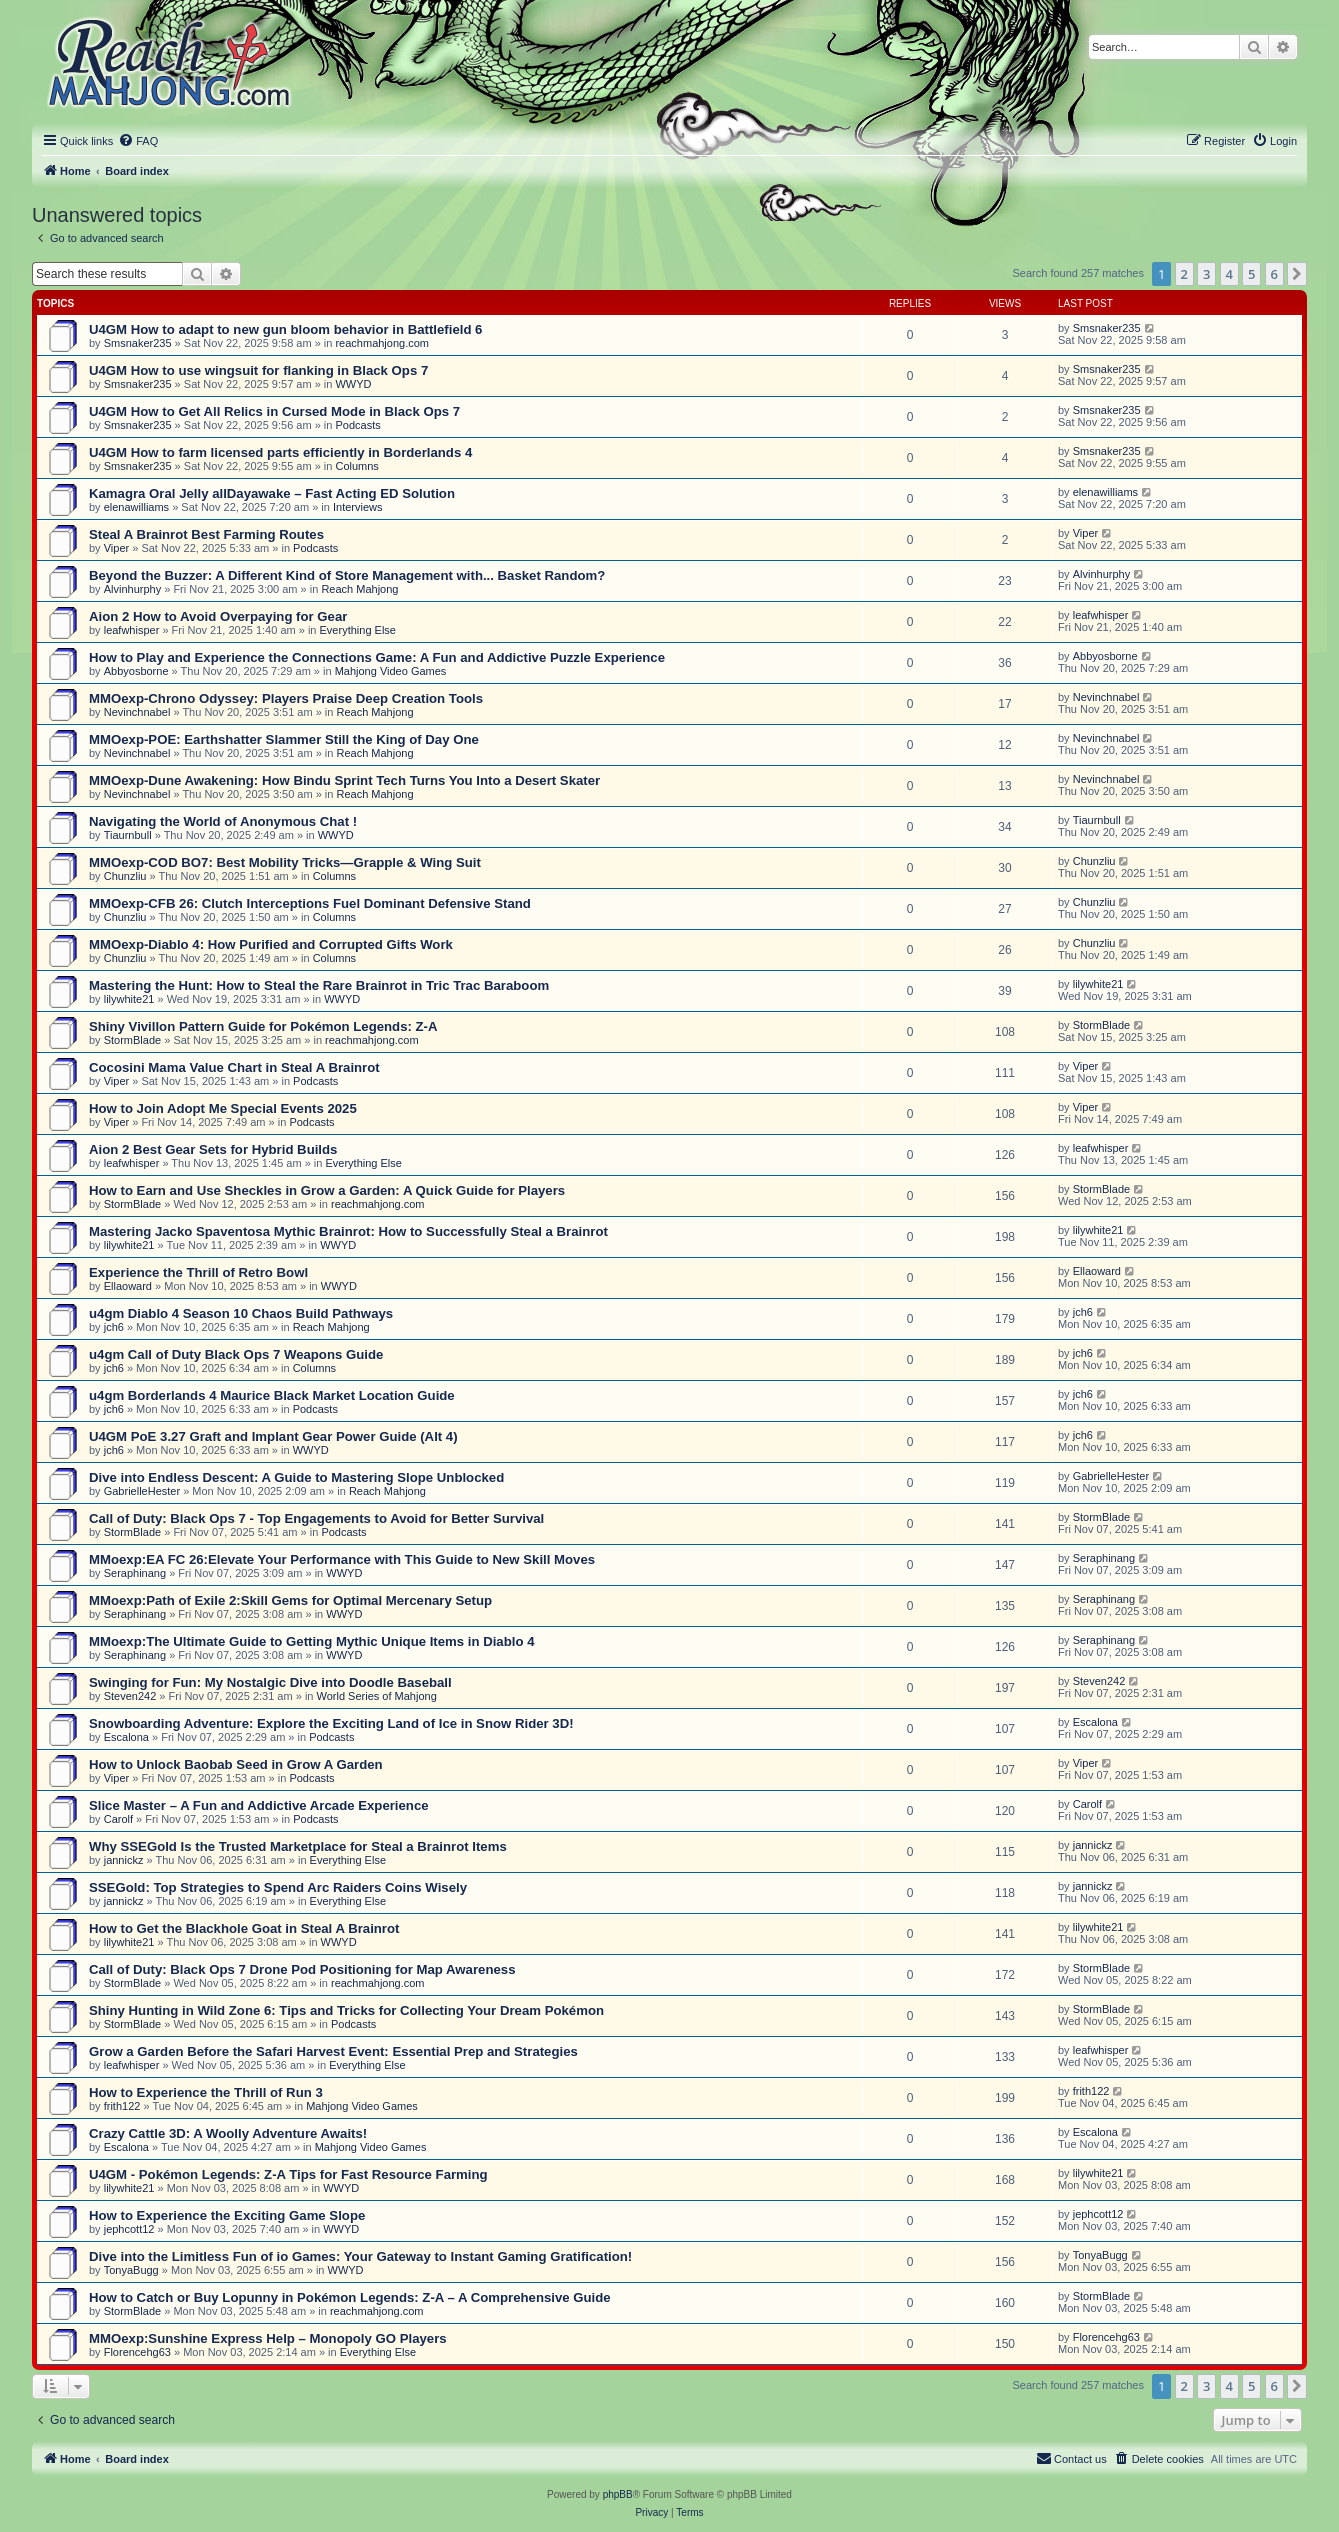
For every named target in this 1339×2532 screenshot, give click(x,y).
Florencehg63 (137, 2352)
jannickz (124, 1860)
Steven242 (130, 1696)
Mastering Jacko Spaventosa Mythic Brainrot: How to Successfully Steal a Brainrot (348, 1231)
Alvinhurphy (132, 589)
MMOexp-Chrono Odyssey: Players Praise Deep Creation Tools (286, 698)
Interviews (358, 507)
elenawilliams (136, 507)
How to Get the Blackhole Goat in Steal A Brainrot (244, 1928)
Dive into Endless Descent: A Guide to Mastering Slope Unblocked (296, 1477)
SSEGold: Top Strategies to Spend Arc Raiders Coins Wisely (278, 1887)
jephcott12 (129, 2229)
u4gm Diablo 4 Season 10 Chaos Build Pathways (241, 1313)
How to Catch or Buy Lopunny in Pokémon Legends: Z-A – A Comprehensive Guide (350, 2297)
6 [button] (1274, 274)
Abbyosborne (136, 671)
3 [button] (1206, 274)
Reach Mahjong (359, 589)
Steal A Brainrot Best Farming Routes (206, 534)
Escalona (126, 1737)
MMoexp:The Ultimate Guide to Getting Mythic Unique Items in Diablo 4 (311, 1641)
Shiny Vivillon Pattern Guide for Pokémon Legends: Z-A (263, 1026)
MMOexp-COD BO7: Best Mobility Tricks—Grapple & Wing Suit (285, 862)
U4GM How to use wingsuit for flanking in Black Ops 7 (258, 370)
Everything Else (358, 630)
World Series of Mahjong (377, 1696)
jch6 (114, 1327)
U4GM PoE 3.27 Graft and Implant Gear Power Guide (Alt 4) (273, 1436)
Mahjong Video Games (391, 671)
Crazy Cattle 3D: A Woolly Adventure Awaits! (228, 2133)
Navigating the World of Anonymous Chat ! (223, 821)
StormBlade (132, 1040)
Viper (116, 548)
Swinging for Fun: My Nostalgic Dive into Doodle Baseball (270, 1682)
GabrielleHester (142, 1491)
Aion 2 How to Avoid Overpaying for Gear (218, 616)
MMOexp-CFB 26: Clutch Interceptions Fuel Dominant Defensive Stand (310, 903)
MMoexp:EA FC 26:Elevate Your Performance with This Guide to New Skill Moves (342, 1559)
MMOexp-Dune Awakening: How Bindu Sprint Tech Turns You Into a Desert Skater (344, 780)
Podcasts (357, 425)
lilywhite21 (129, 999)
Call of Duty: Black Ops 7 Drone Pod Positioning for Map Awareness (302, 1969)
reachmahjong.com (382, 343)
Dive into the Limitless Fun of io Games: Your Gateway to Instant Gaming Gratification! (360, 2256)
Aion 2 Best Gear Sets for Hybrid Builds (213, 1149)
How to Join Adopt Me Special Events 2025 (223, 1108)
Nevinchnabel (137, 712)
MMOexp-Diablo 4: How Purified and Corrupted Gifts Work (271, 944)
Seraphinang (135, 1573)
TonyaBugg (131, 2270)
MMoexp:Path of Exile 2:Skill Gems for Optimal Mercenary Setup (290, 1600)
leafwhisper (132, 630)
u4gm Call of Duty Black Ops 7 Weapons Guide (236, 1354)
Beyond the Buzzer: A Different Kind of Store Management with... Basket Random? (347, 575)
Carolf (118, 1819)
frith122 (122, 2106)
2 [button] (1184, 274)
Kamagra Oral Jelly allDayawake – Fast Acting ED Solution (272, 493)
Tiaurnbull (128, 835)
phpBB (618, 2494)
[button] (1297, 274)
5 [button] (1251, 274)
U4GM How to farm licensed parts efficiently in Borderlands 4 (280, 452)
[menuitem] (138, 141)
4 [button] (1229, 274)
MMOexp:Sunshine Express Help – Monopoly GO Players (268, 2338)
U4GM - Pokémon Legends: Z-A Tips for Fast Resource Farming (288, 2174)
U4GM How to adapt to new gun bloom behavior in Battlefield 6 (285, 329)
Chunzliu (125, 876)
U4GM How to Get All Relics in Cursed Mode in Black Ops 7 (274, 411)
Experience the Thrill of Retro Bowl (198, 1272)
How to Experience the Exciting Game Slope (227, 2215)
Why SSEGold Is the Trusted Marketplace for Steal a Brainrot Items (298, 1846)
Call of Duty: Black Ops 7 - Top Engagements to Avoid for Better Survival (316, 1518)
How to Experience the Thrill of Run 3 (206, 2092)
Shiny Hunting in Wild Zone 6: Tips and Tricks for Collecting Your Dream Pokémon (346, 2010)
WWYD (353, 384)
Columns (356, 466)
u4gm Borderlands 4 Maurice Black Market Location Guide (272, 1395)
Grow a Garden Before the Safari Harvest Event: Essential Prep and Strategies (333, 2051)
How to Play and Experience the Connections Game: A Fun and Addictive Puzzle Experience (377, 657)
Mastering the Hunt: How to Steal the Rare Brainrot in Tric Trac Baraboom (319, 985)
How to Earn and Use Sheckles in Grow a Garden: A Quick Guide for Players (327, 1190)
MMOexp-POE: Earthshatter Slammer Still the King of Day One (284, 739)
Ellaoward (128, 1286)
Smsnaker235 (138, 343)
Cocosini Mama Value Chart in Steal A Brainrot (234, 1067)
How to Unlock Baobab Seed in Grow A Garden (236, 1764)
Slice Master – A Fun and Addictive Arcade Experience (259, 1805)
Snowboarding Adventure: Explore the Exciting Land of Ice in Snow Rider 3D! (331, 1723)
